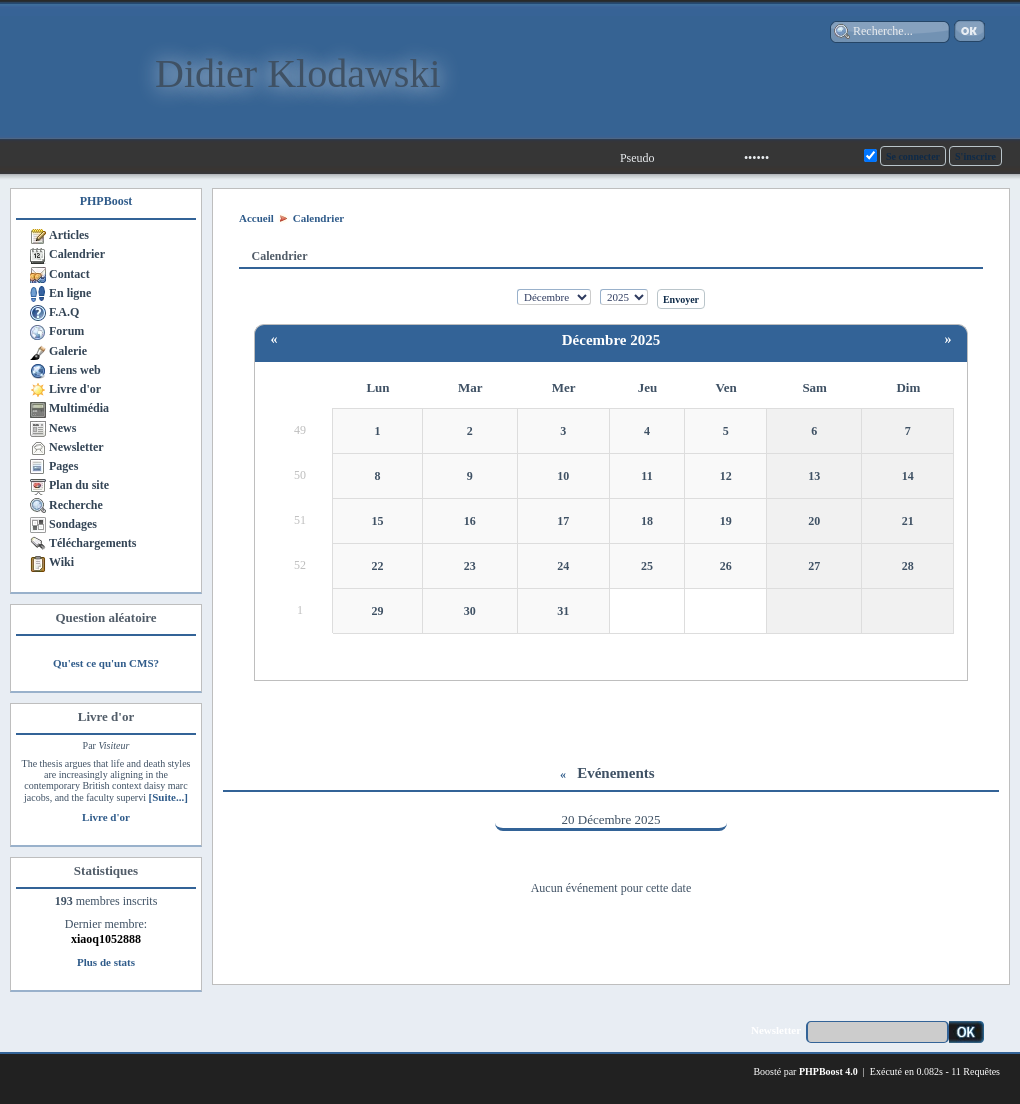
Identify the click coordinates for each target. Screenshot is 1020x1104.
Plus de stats (106, 962)
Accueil (256, 218)
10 (563, 476)
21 (908, 521)
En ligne (70, 293)
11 (646, 476)
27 (814, 566)
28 (908, 566)
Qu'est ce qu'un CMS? (106, 663)
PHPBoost (106, 201)
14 (908, 476)
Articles (69, 235)
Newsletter (76, 447)
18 (647, 521)
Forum (66, 331)
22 (378, 566)
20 (814, 521)
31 (563, 611)
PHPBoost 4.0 (828, 1071)
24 (563, 566)
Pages (63, 466)
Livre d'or (75, 389)
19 (726, 521)
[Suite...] (167, 797)
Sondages (73, 524)
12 (726, 476)
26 (726, 566)
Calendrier (77, 254)
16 (470, 521)
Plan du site (79, 485)
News (62, 428)
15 (378, 521)
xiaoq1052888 (106, 939)
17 (563, 521)
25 (647, 566)
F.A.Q (64, 312)
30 (470, 611)
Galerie (68, 351)
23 (470, 566)
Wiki (61, 562)
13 (814, 476)
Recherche (76, 505)
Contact (69, 274)
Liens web (75, 370)
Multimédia (79, 408)
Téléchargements (92, 543)
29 (378, 611)
